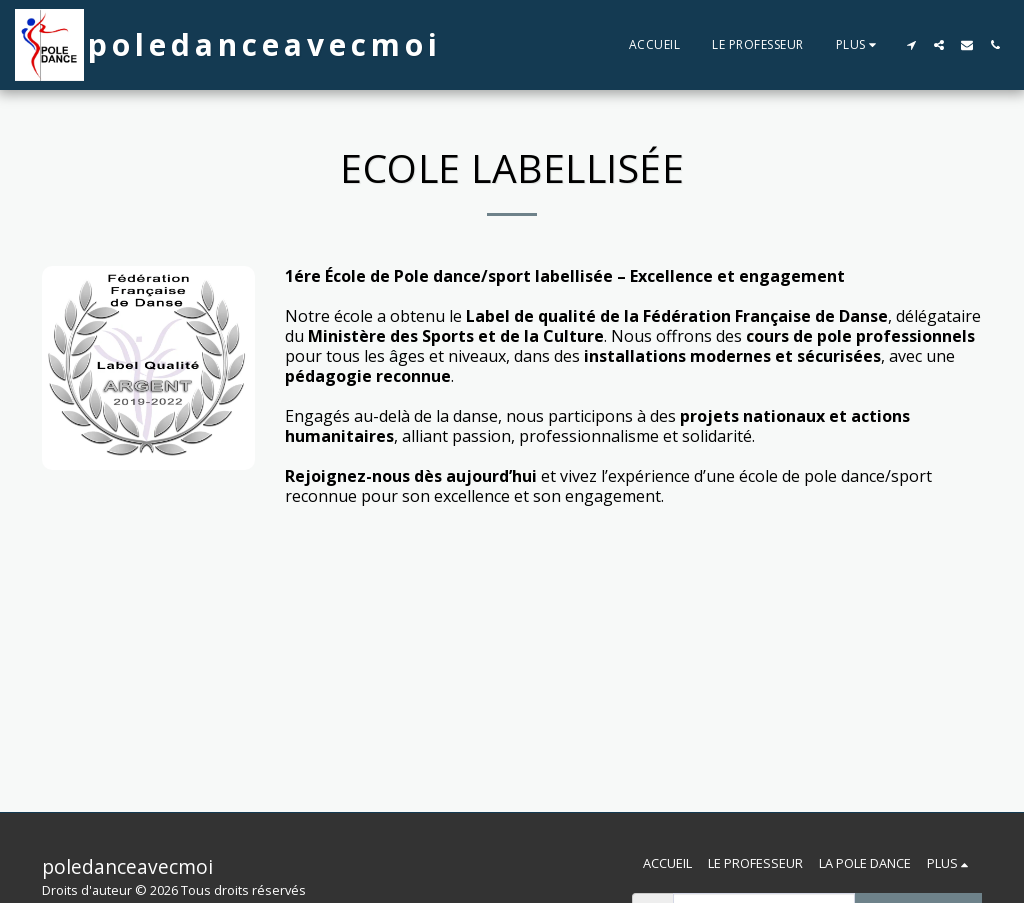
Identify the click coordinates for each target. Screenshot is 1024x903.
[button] (911, 45)
